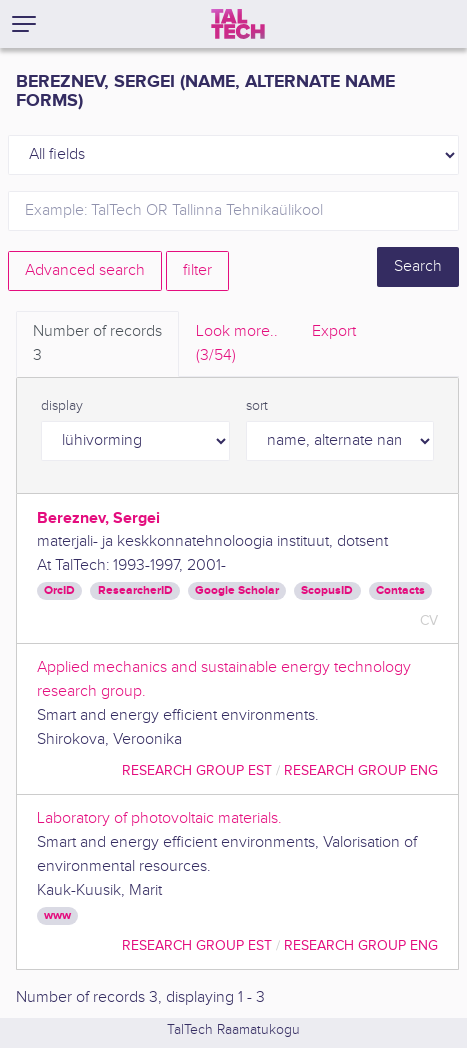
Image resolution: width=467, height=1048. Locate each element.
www (57, 915)
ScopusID (327, 590)
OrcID (59, 590)
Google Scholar (237, 590)
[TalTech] (238, 24)
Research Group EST (197, 770)
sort (257, 406)
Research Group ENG (361, 770)
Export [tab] (334, 331)
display (62, 406)
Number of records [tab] (97, 345)
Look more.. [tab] (237, 345)
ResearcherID (135, 590)
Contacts (400, 590)
